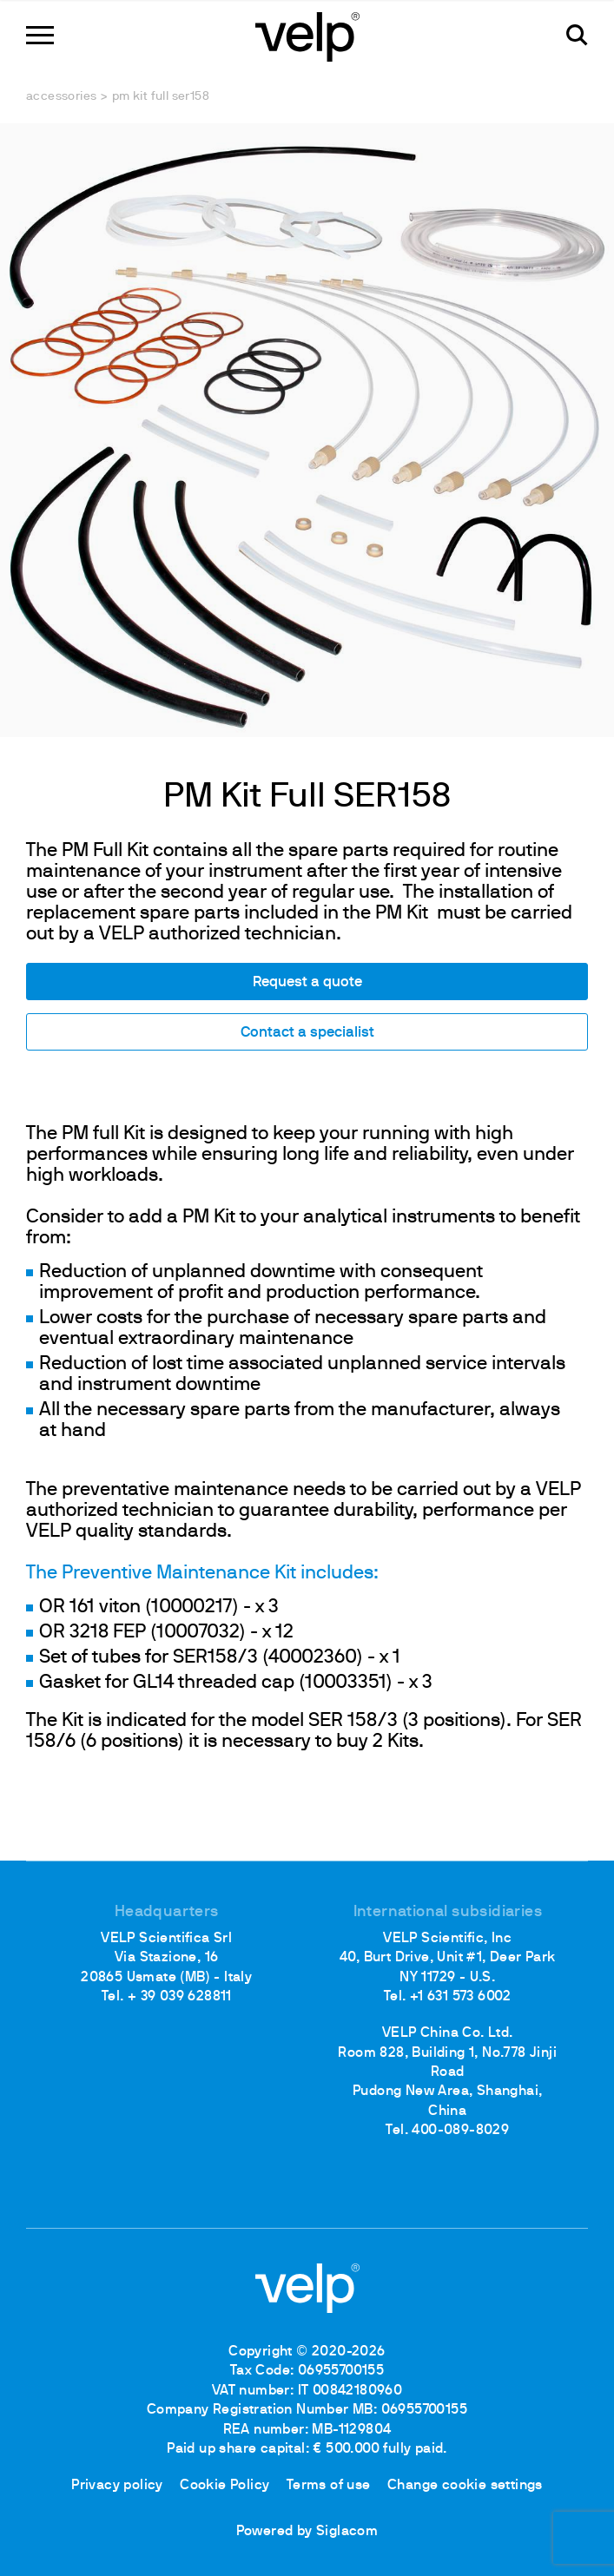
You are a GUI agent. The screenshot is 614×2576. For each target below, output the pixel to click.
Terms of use (329, 2486)
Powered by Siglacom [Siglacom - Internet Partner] (307, 2532)
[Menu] (40, 35)
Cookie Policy (224, 2486)
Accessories (61, 96)
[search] (577, 35)
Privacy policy (117, 2486)
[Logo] (307, 35)
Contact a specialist (307, 1032)
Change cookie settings (465, 2486)
